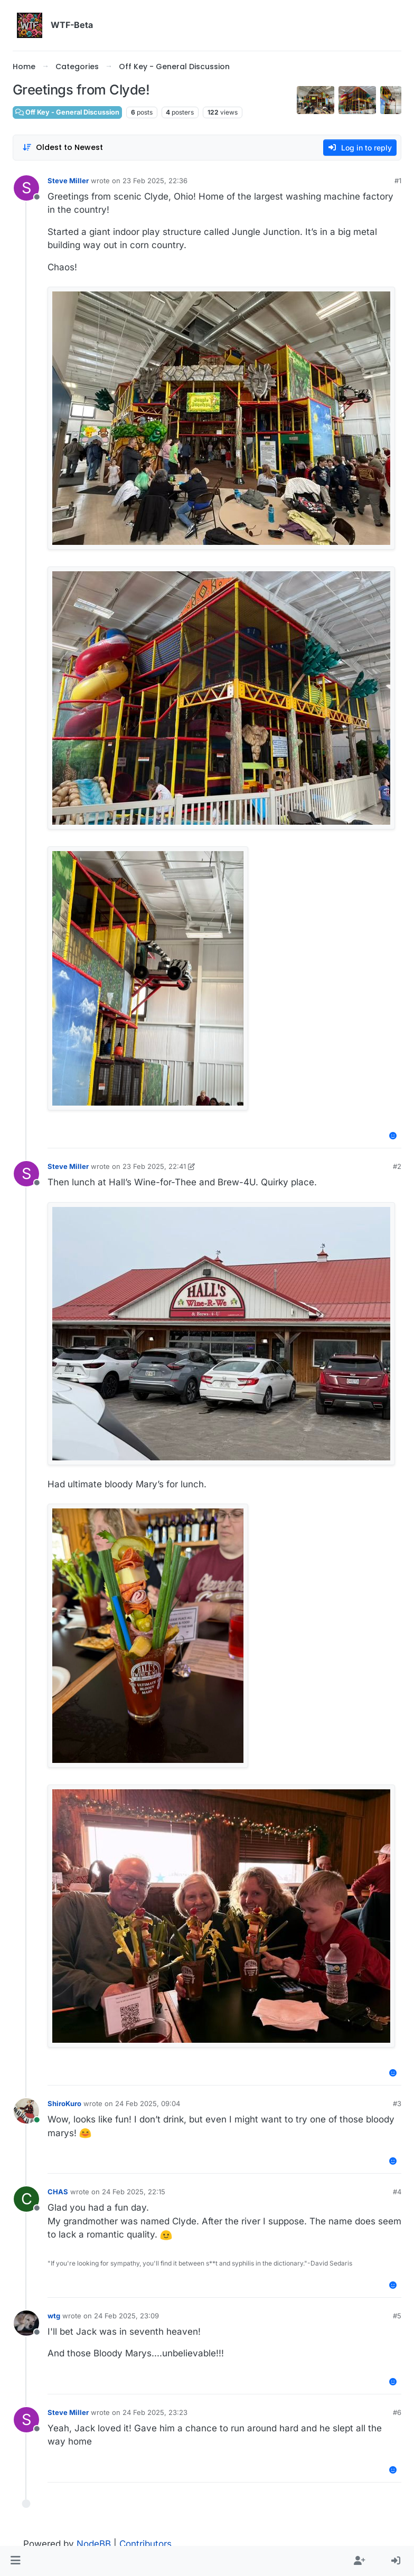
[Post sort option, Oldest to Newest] (62, 147)
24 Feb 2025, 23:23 (155, 2412)
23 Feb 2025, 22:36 (155, 180)
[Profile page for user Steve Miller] (26, 188)
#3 (397, 2103)
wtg (54, 2315)
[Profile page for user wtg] (26, 2323)
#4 (397, 2191)
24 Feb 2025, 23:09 (126, 2315)
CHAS (58, 2191)
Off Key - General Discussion (67, 112)
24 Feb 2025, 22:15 (133, 2191)
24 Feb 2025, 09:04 (147, 2103)
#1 (397, 180)
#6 (397, 2412)
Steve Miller (68, 180)
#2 (397, 1166)
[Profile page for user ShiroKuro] (26, 2111)
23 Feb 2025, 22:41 (154, 1166)
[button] (15, 2561)
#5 (397, 2315)
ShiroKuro (64, 2103)
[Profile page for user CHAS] (26, 2199)
